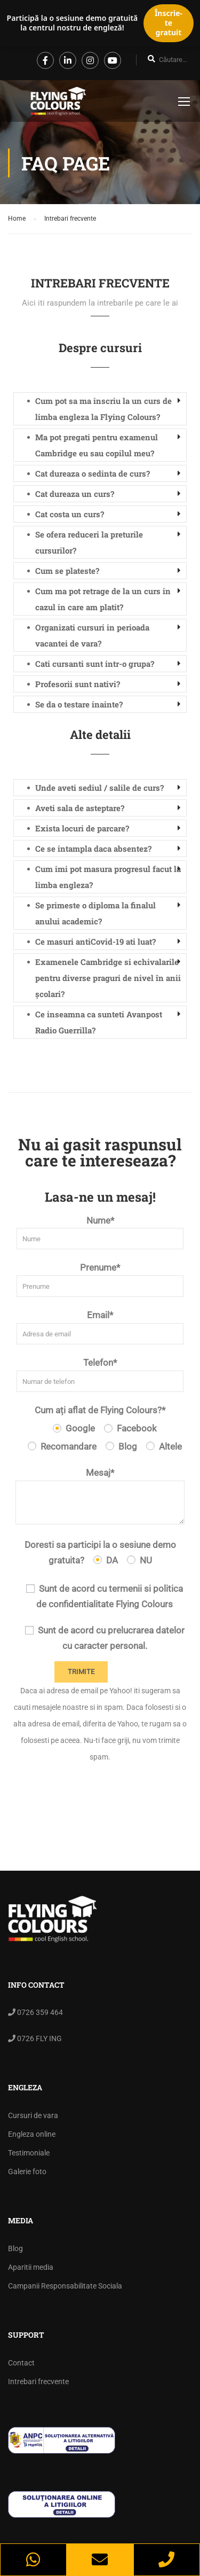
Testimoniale (29, 2153)
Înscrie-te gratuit (168, 22)
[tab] (100, 408)
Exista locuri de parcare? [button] (82, 828)
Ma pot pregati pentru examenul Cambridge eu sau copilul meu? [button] (96, 445)
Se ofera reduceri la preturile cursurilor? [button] (89, 542)
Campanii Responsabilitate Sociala (65, 2286)
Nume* (100, 1232)
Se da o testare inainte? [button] (79, 704)
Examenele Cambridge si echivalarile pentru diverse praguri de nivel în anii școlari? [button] (108, 977)
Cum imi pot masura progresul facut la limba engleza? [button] (108, 876)
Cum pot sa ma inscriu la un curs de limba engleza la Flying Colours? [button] (103, 408)
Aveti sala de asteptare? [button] (79, 808)
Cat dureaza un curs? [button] (74, 493)
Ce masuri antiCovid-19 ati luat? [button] (95, 941)
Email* (100, 1327)
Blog (15, 2248)
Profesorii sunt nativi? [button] (77, 684)
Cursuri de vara (33, 2115)
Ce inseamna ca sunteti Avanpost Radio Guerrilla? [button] (98, 1022)
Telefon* (100, 1374)
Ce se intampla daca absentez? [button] (93, 848)
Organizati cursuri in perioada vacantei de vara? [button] (92, 635)
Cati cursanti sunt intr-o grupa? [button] (94, 663)
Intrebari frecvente (38, 2381)
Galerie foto (27, 2171)
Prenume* (100, 1279)
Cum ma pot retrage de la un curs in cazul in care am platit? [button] (103, 599)
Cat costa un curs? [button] (69, 514)
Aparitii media (30, 2267)
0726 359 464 (39, 2012)
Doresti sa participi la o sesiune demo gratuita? (100, 1552)
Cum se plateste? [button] (67, 570)
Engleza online (31, 2134)
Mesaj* (100, 1495)
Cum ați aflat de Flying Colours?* (100, 1410)
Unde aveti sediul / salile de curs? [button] (99, 787)
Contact (21, 2363)
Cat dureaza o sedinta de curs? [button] (92, 473)
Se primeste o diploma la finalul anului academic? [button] (95, 913)
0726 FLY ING (38, 2038)
